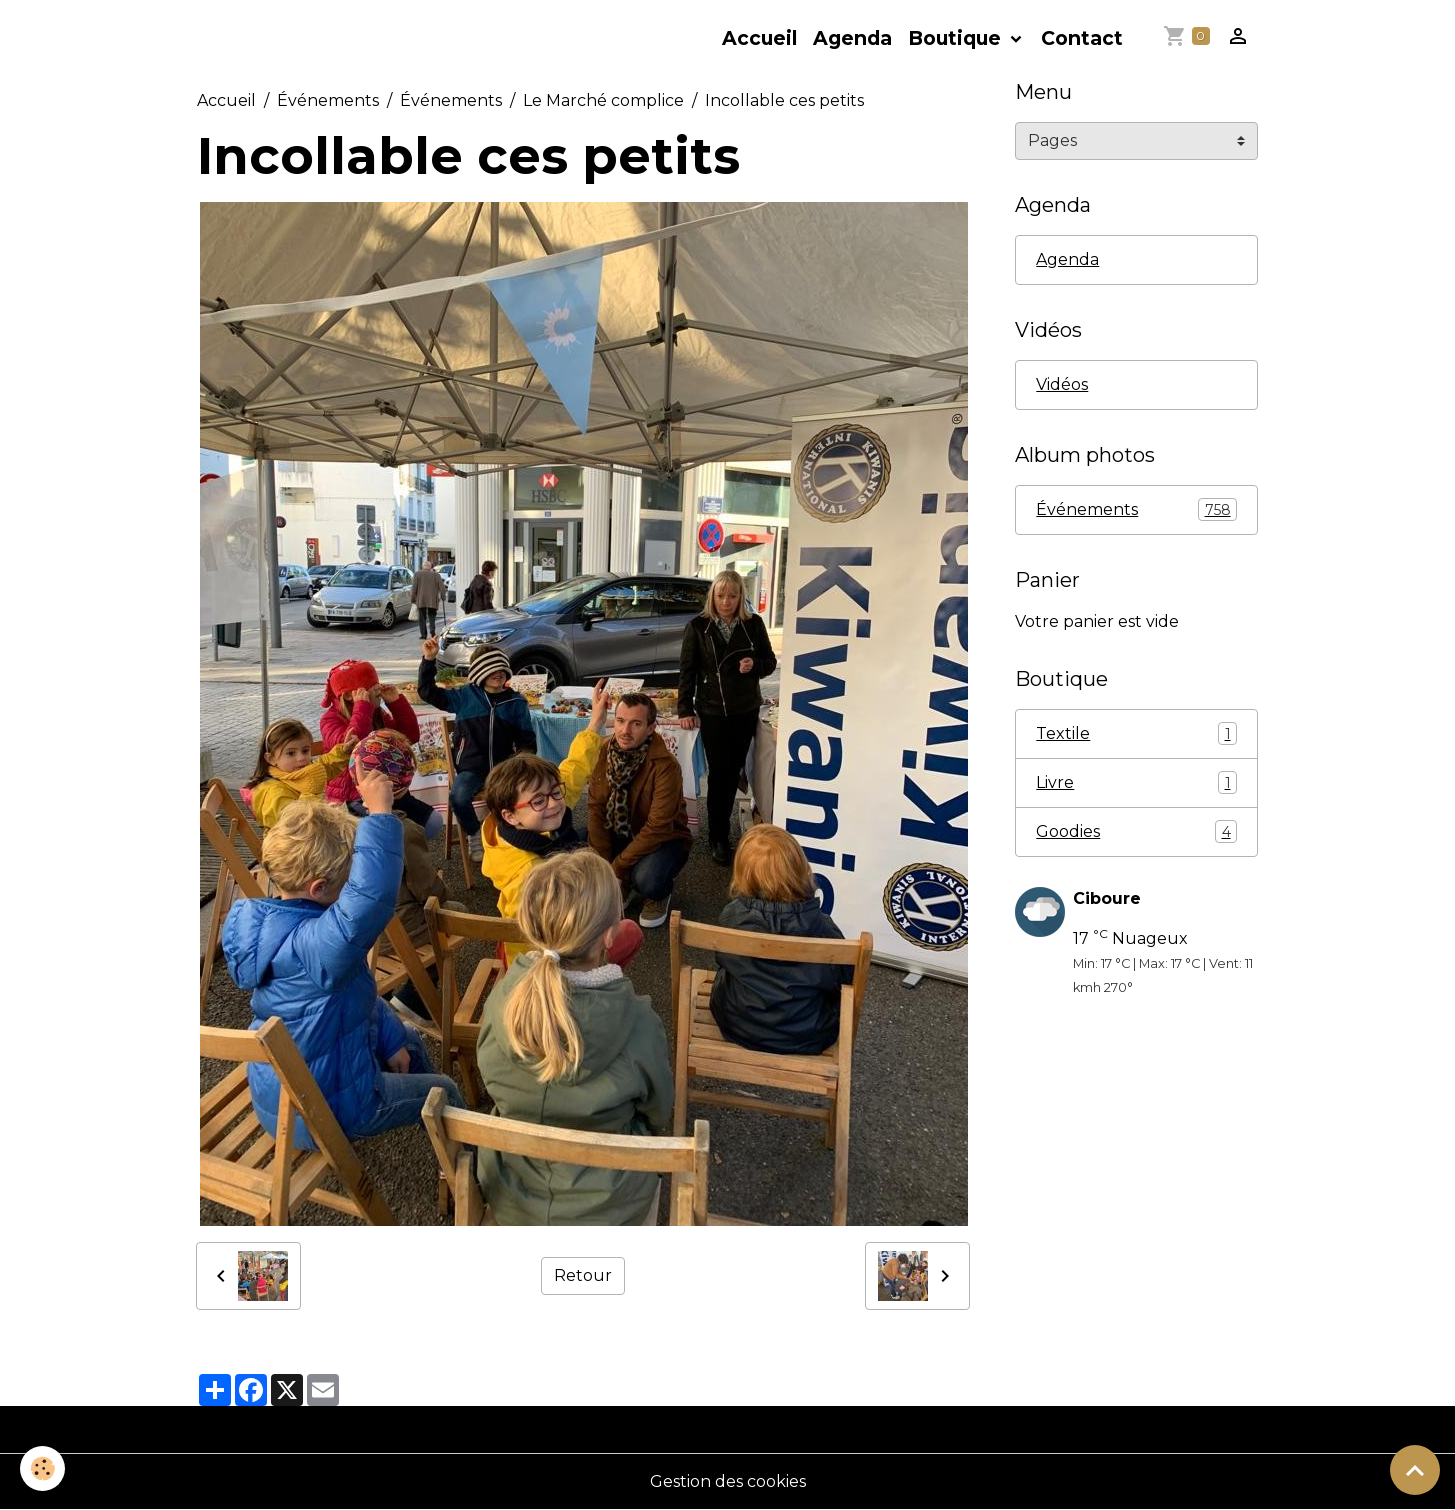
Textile (1136, 733)
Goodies (1136, 831)
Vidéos (1062, 384)
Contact (1082, 38)
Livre (1136, 782)
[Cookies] (42, 1468)
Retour (583, 1275)
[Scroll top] (1415, 1470)
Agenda (852, 38)
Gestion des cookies (728, 1481)
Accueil (759, 38)
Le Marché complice (603, 100)
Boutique (957, 38)
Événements (328, 100)
